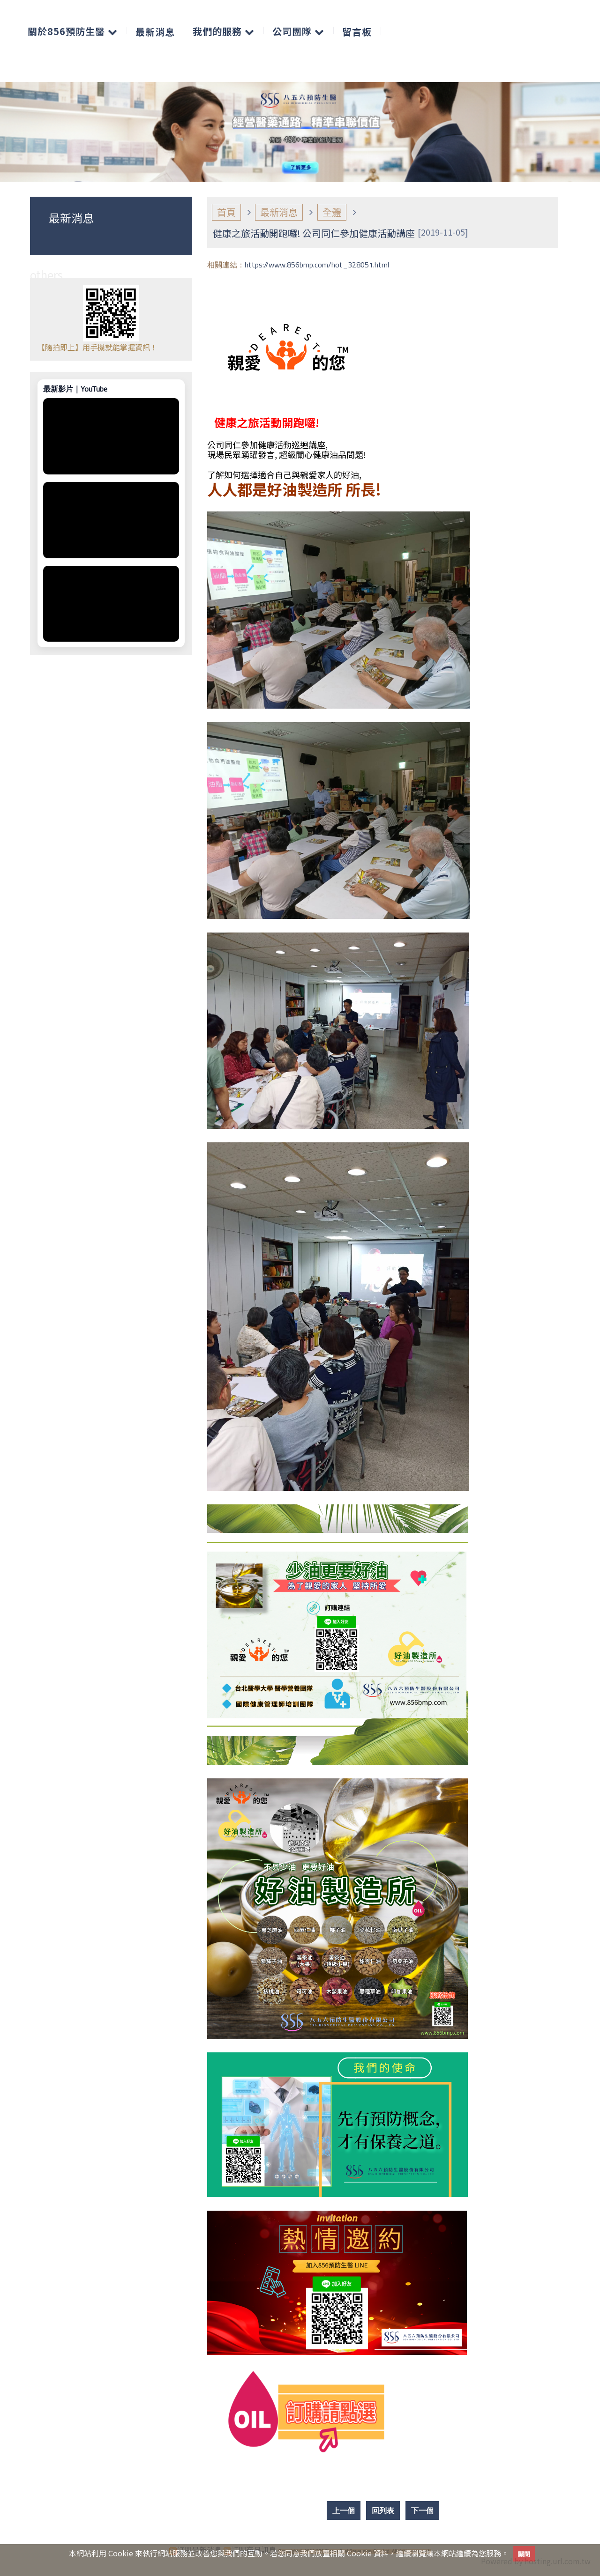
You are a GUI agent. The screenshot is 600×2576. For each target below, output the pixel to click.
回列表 (383, 2510)
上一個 (343, 2510)
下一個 (422, 2510)
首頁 (226, 212)
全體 (331, 212)
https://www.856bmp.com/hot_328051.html (317, 264)
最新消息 (279, 212)
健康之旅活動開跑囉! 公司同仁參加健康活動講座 (314, 233)
